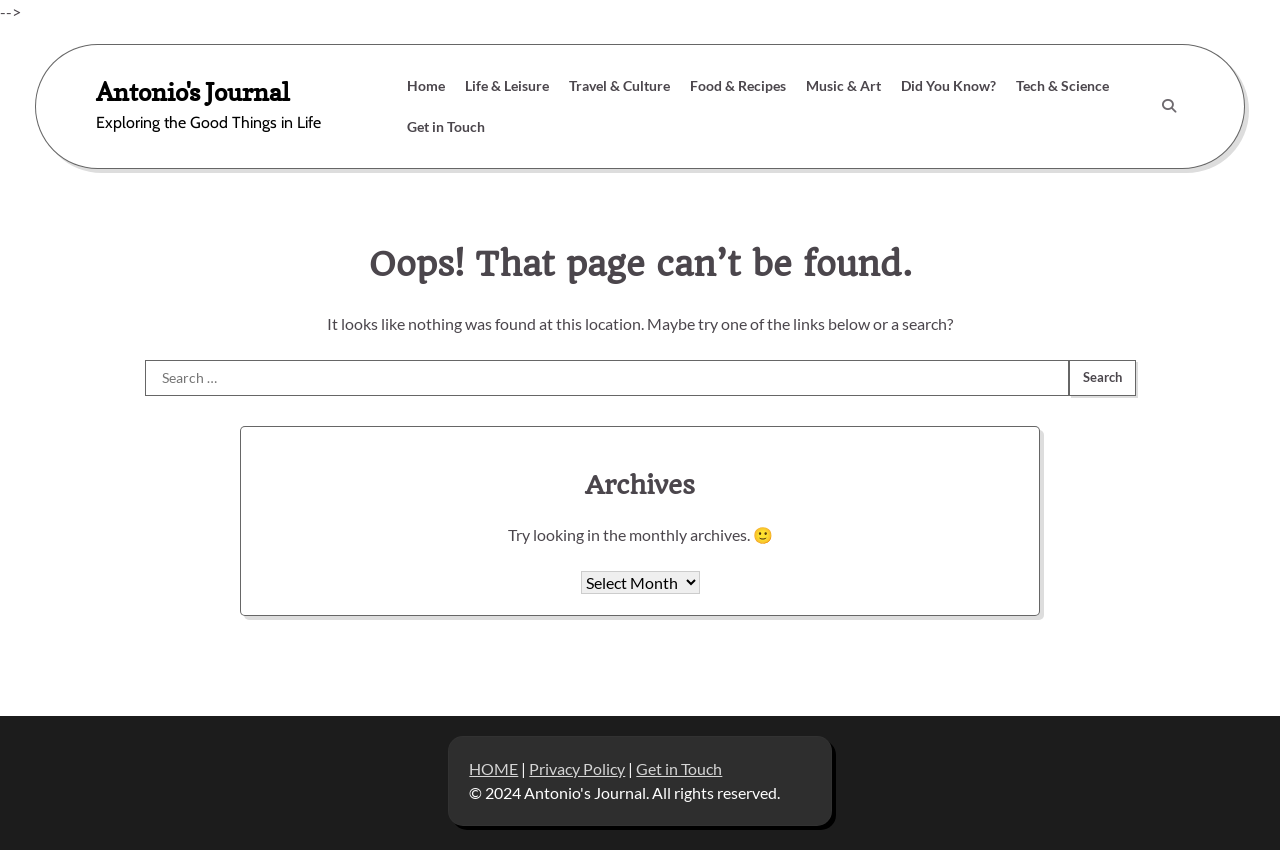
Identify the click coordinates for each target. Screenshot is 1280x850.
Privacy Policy (577, 768)
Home (426, 85)
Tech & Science (1062, 85)
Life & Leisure (507, 85)
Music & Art (843, 85)
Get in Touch (446, 126)
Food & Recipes (738, 85)
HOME (493, 768)
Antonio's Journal (193, 91)
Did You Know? (948, 85)
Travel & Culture (619, 85)
